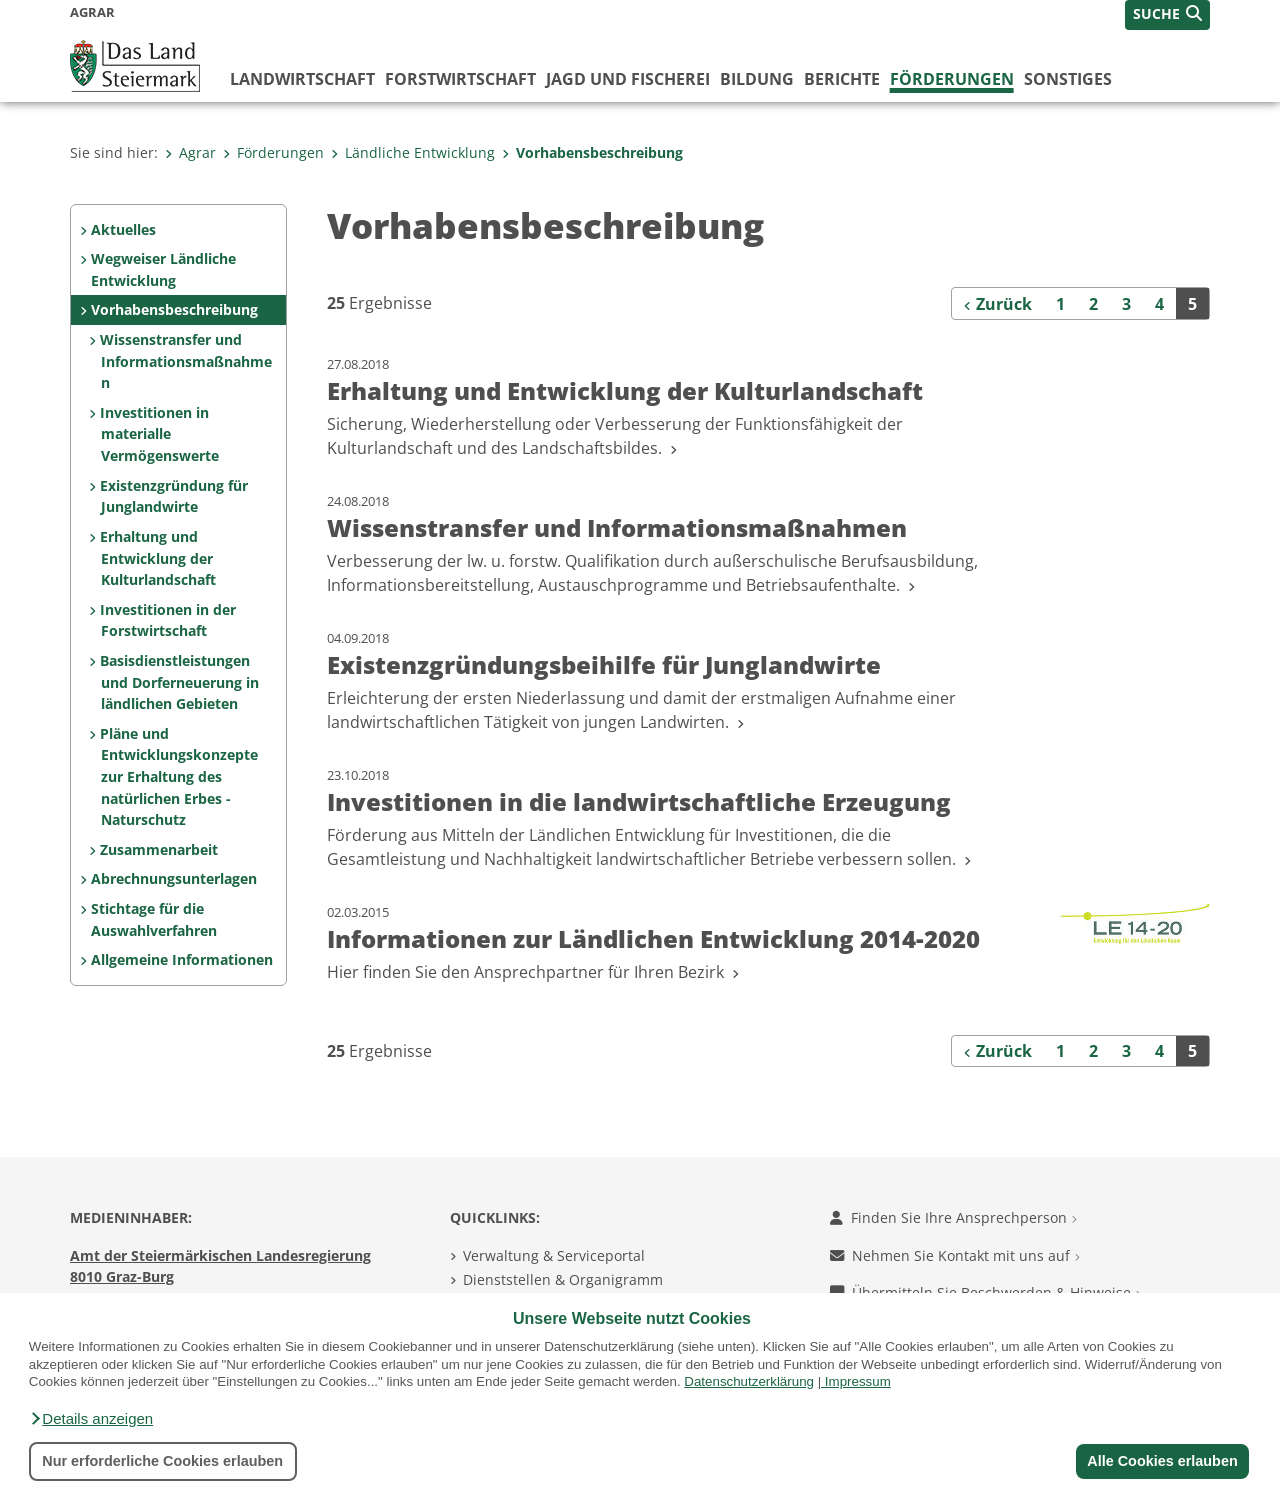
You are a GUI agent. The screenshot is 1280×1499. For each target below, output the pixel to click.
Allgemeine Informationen (182, 959)
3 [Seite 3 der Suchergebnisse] (1126, 304)
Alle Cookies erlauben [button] (1162, 1461)
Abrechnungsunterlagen (174, 878)
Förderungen (952, 79)
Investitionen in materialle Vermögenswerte (159, 434)
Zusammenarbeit (159, 849)
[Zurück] (998, 303)
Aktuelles (123, 229)
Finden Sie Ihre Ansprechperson (953, 1217)
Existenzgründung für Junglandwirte (174, 496)
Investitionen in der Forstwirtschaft (168, 620)
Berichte (842, 79)
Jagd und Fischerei (628, 79)
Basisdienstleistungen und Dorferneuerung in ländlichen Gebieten (179, 682)
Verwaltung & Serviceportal (554, 1255)
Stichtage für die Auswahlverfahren (154, 919)
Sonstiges (1068, 79)
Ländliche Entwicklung (413, 152)
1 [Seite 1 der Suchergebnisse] (1060, 304)
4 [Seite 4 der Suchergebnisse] (1159, 304)
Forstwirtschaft (460, 79)
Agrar (190, 152)
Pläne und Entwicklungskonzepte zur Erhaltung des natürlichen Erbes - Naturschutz (178, 776)
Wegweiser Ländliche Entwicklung (163, 269)
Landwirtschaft (302, 79)
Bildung (757, 79)
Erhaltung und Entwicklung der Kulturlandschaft (157, 558)
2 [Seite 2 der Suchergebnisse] (1093, 304)
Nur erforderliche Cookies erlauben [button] (162, 1461)
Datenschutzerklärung (749, 1381)
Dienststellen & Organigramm (563, 1279)
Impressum (858, 1381)
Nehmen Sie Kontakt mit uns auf (955, 1255)
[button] (91, 1419)
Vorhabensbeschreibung (592, 152)
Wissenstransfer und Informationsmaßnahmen (185, 361)
